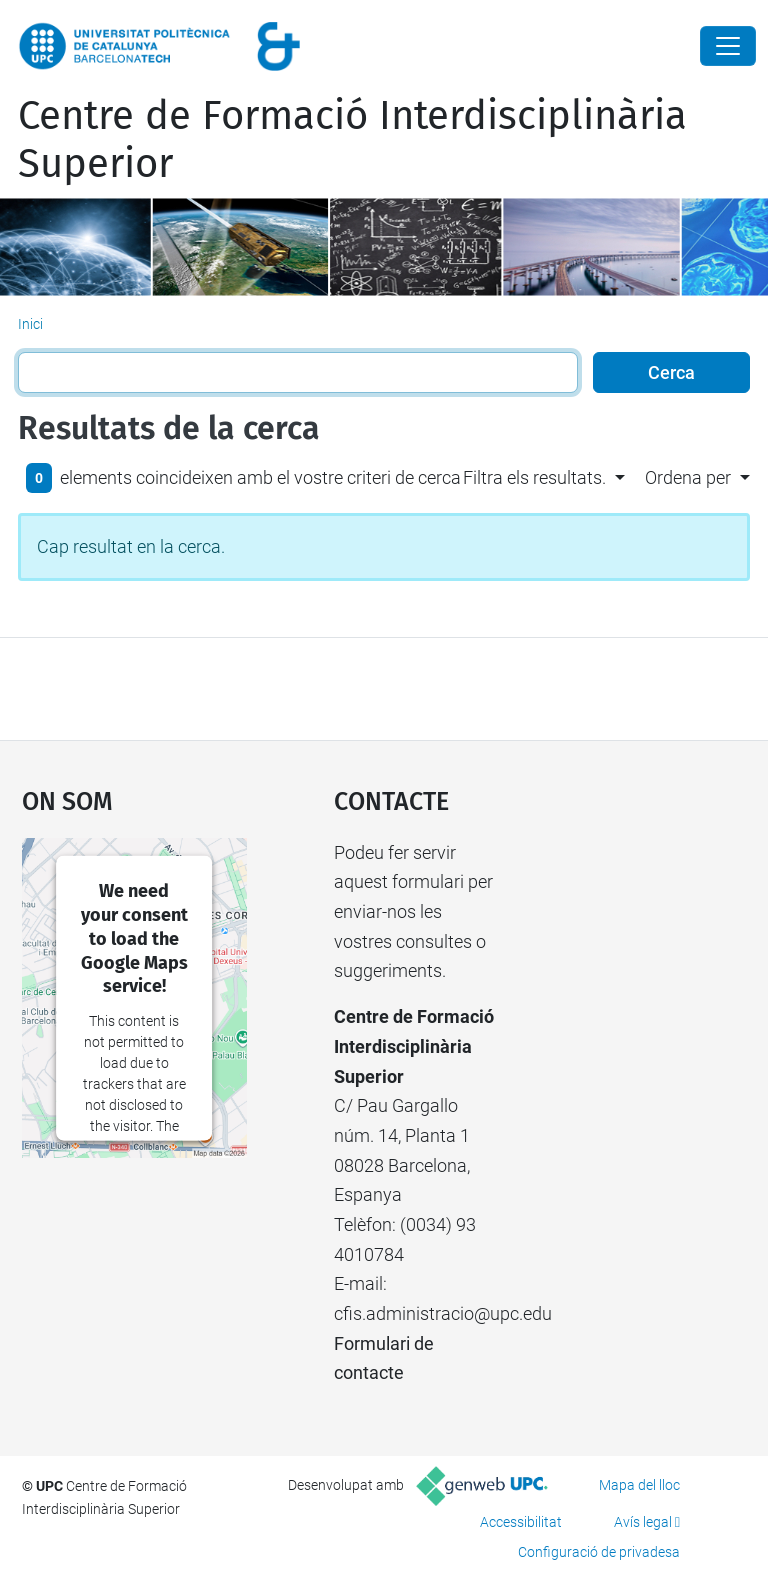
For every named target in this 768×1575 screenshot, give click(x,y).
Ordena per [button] (688, 477)
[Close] (728, 46)
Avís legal (643, 1522)
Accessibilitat (521, 1522)
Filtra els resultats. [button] (534, 477)
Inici (30, 324)
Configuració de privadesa (599, 1552)
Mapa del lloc (639, 1485)
